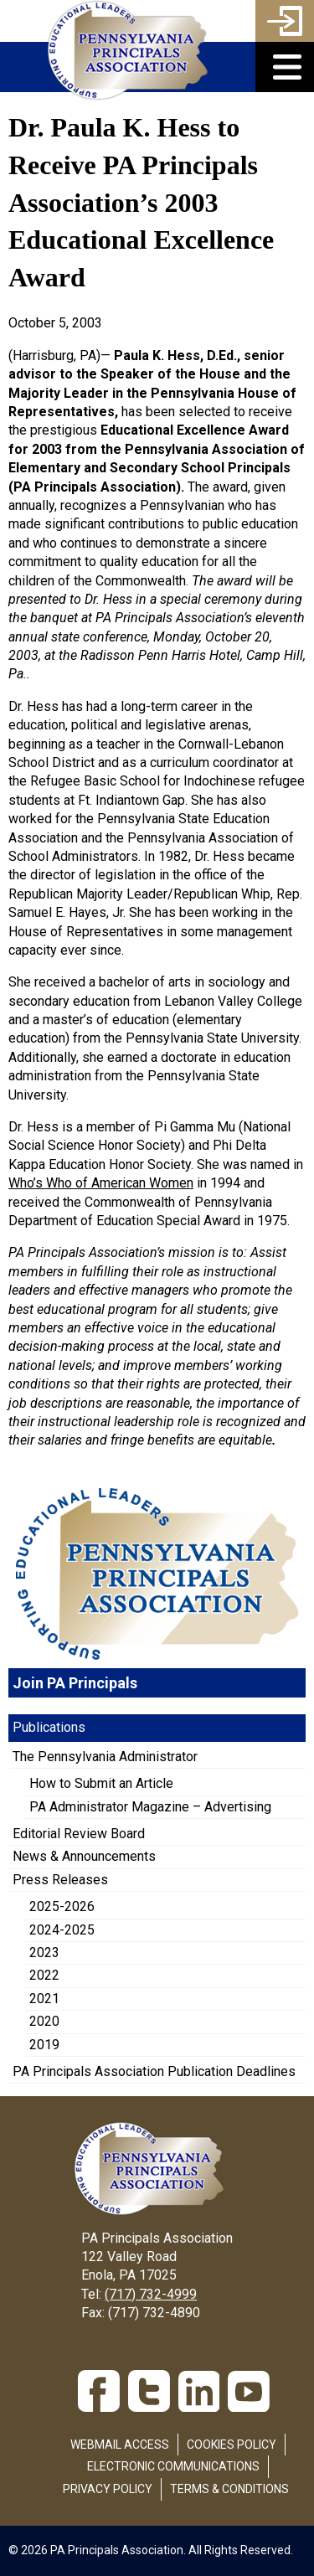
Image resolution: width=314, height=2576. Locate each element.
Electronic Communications (173, 2466)
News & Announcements (84, 1856)
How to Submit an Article (101, 1783)
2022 (44, 1975)
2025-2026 (62, 1906)
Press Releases (60, 1880)
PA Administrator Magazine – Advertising (150, 1807)
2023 (44, 1952)
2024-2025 (62, 1930)
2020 (44, 2021)
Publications (49, 1727)
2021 (44, 1999)
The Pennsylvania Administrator (105, 1757)
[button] (284, 67)
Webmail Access (119, 2444)
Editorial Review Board (79, 1834)
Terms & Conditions (229, 2489)
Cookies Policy (231, 2444)
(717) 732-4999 (151, 2294)
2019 (44, 2045)
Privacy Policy (107, 2489)
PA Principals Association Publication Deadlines (154, 2071)
